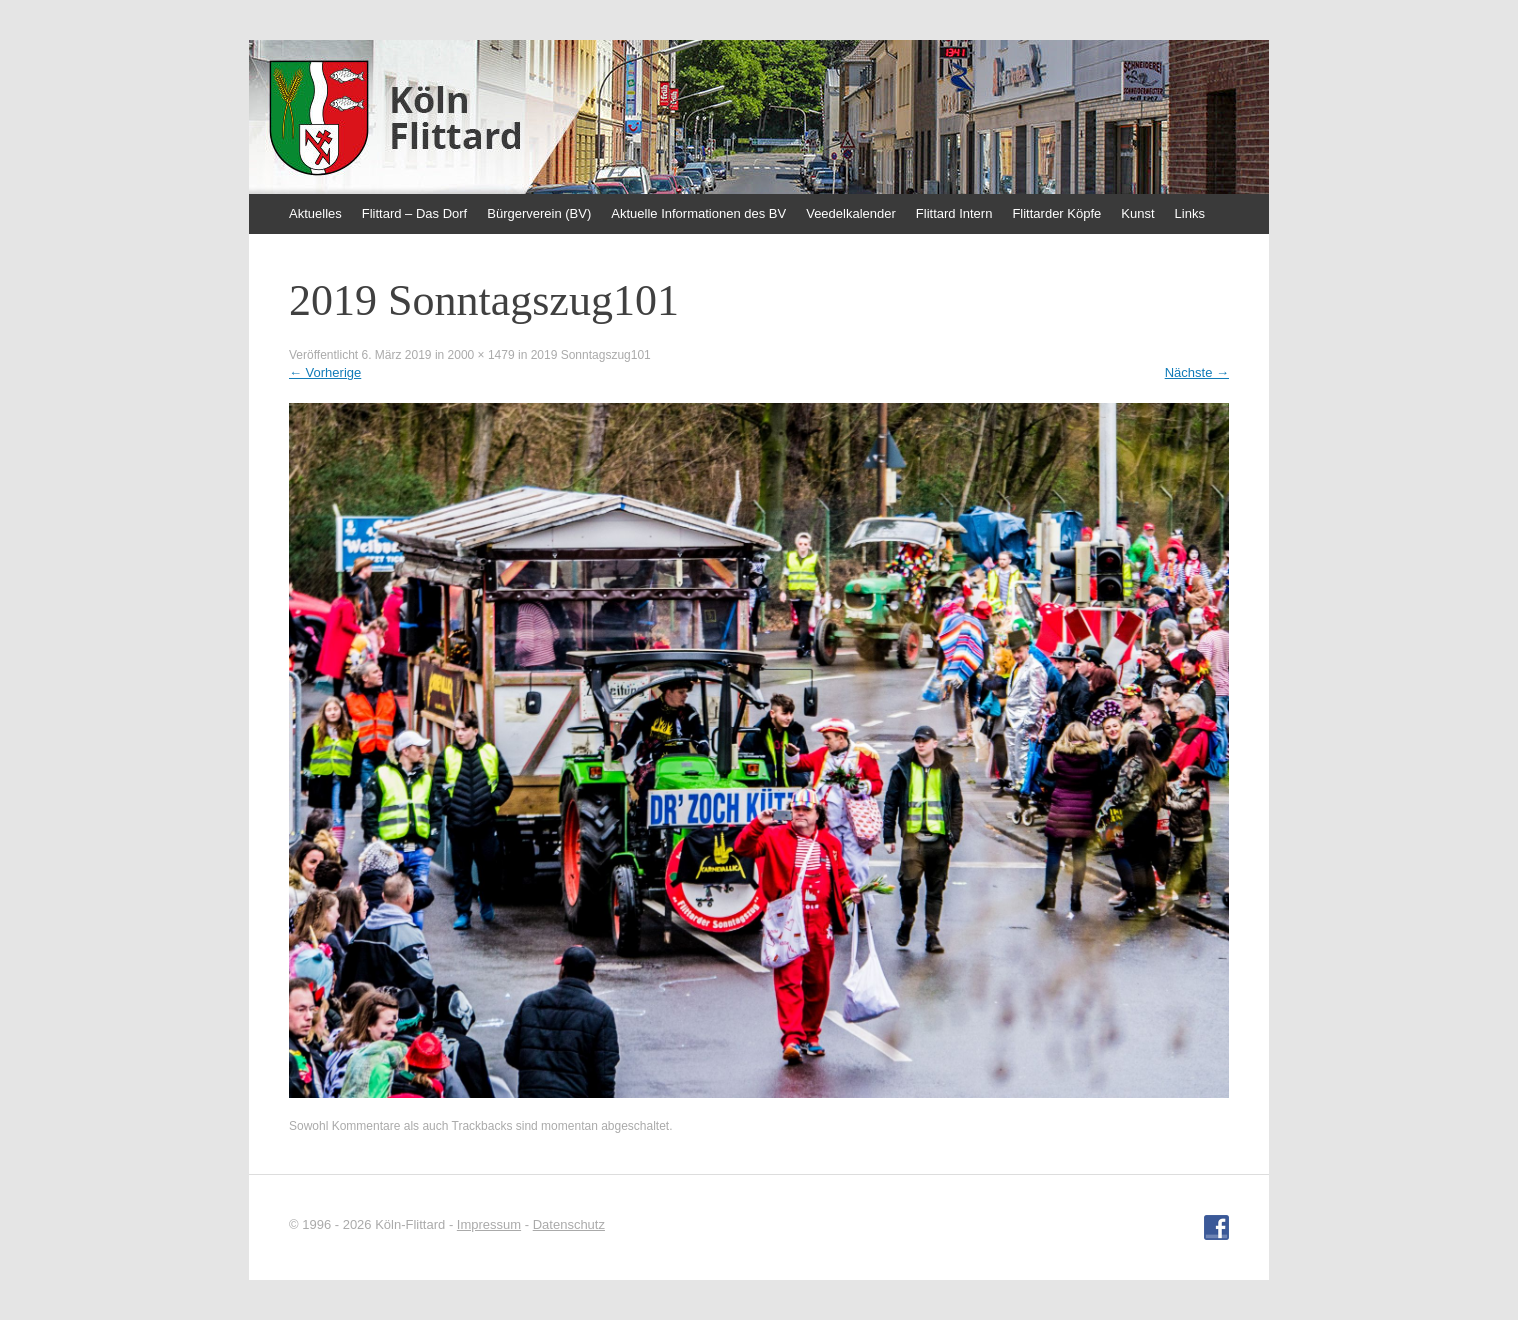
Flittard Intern (954, 213)
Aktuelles (315, 213)
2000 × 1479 (481, 355)
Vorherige (325, 372)
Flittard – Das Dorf (414, 213)
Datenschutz (569, 1224)
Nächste (1197, 372)
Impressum (489, 1224)
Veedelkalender (851, 213)
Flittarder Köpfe (1056, 213)
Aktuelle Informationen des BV (698, 213)
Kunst (1137, 213)
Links (1190, 213)
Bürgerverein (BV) (539, 213)
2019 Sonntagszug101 (591, 355)
